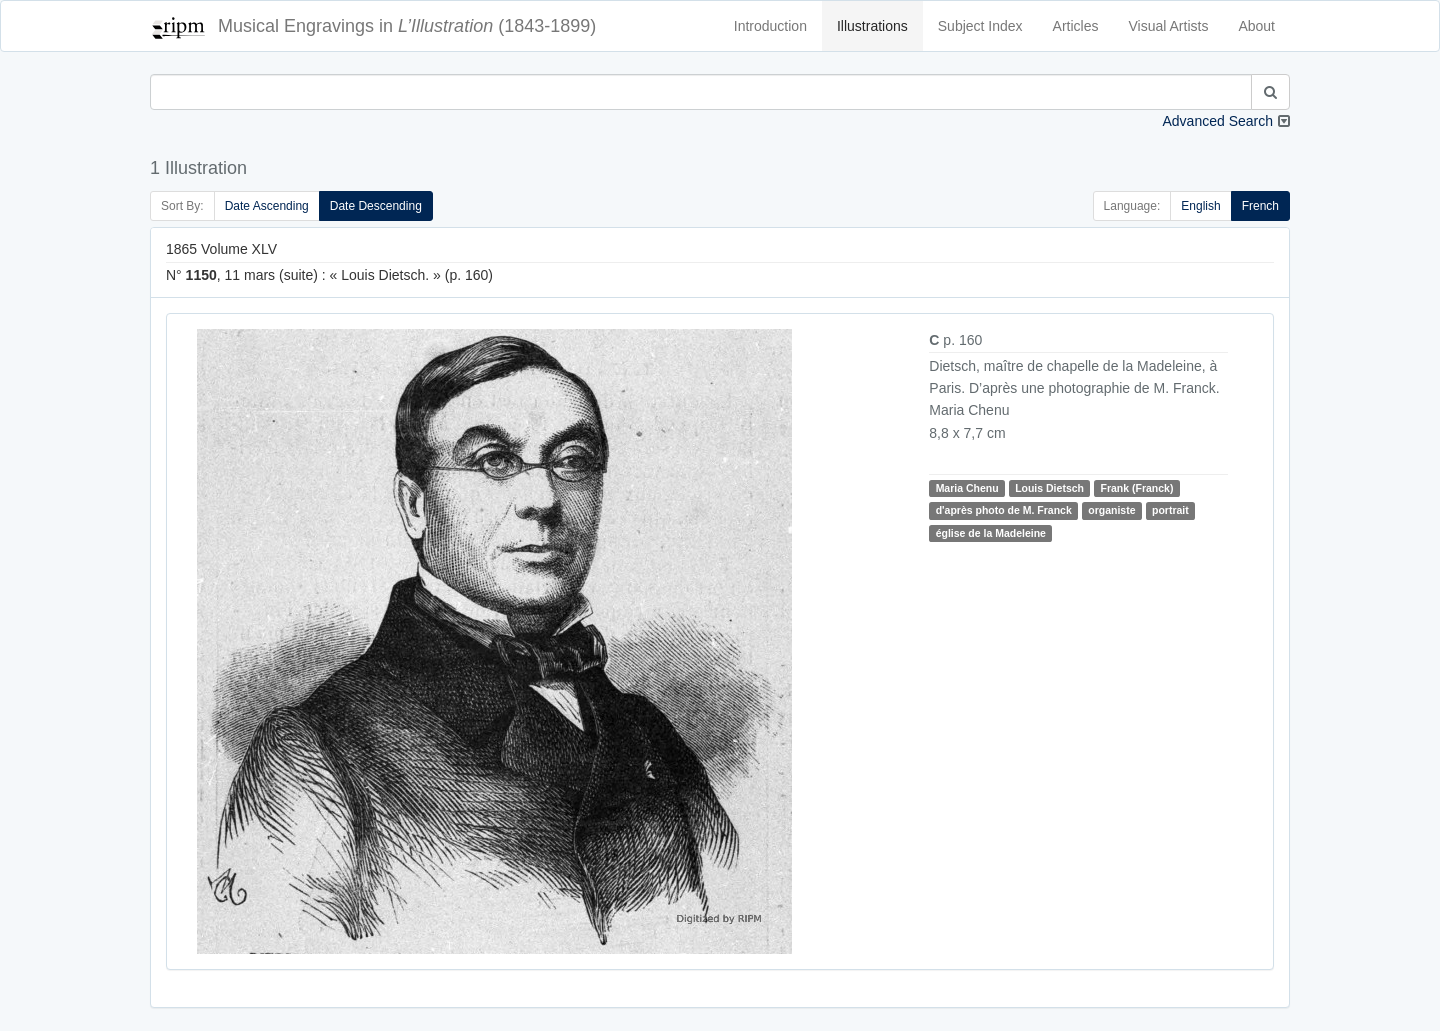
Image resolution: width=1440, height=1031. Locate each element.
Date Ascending (267, 206)
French (1260, 206)
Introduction (770, 26)
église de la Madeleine (991, 533)
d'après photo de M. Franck (1004, 510)
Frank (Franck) (1136, 488)
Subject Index (980, 26)
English (1200, 206)
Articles (1076, 26)
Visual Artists (1169, 26)
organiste (1111, 510)
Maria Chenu (967, 488)
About (1256, 26)
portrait (1170, 510)
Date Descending (376, 206)
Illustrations (872, 26)
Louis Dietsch (1049, 488)
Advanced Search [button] (1217, 121)
